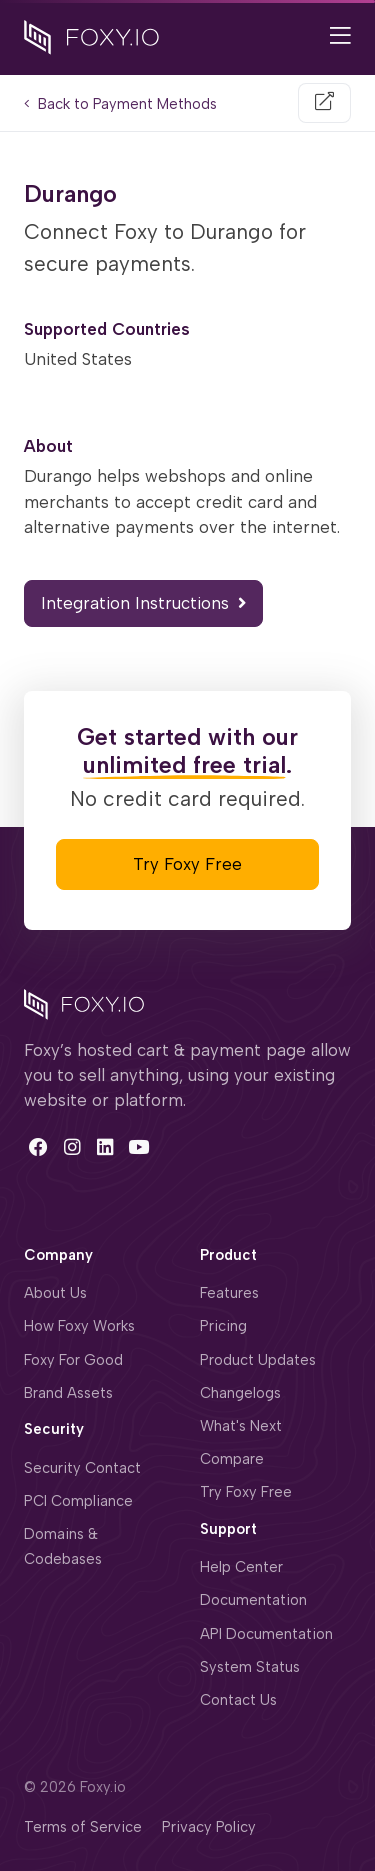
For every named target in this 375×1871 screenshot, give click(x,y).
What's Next (241, 1426)
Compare (232, 1459)
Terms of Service (83, 1827)
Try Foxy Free (187, 864)
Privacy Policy (209, 1827)
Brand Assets (68, 1393)
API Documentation (266, 1634)
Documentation (253, 1600)
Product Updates (258, 1360)
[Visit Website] (324, 103)
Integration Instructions (143, 603)
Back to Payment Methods (120, 104)
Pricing (223, 1326)
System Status (250, 1667)
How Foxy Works (79, 1326)
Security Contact (82, 1468)
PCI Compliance (78, 1501)
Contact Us (238, 1700)
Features (229, 1293)
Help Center (241, 1567)
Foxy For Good (73, 1360)
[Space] (84, 1002)
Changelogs (240, 1393)
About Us (55, 1293)
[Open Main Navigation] (340, 37)
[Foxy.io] (91, 36)
